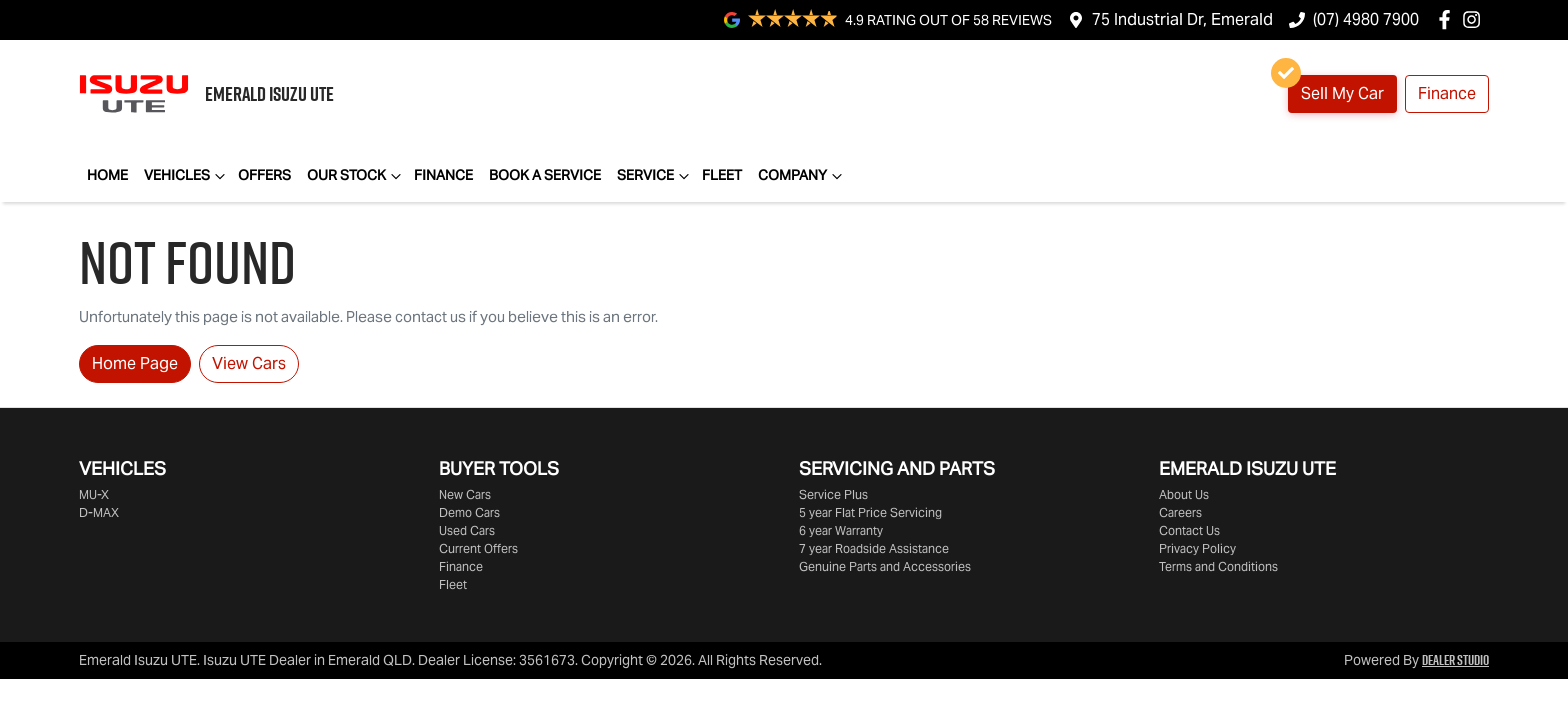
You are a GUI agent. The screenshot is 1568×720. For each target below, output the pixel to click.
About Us (1184, 494)
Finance (1447, 93)
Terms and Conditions (1218, 566)
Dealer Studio (1455, 660)
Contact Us (1189, 530)
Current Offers (478, 548)
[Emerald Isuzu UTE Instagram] (1475, 19)
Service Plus (833, 494)
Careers (1180, 512)
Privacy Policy (1197, 548)
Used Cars (467, 530)
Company (802, 176)
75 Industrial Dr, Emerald (1182, 19)
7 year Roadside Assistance (874, 548)
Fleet (722, 175)
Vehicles (187, 176)
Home (107, 175)
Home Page (135, 363)
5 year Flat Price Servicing (870, 512)
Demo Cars (469, 512)
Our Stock (356, 176)
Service (655, 176)
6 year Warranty (841, 530)
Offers (264, 175)
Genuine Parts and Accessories (885, 566)
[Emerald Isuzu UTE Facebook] (1448, 19)
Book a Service (545, 175)
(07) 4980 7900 (1366, 19)
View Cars (249, 363)
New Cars (465, 494)
